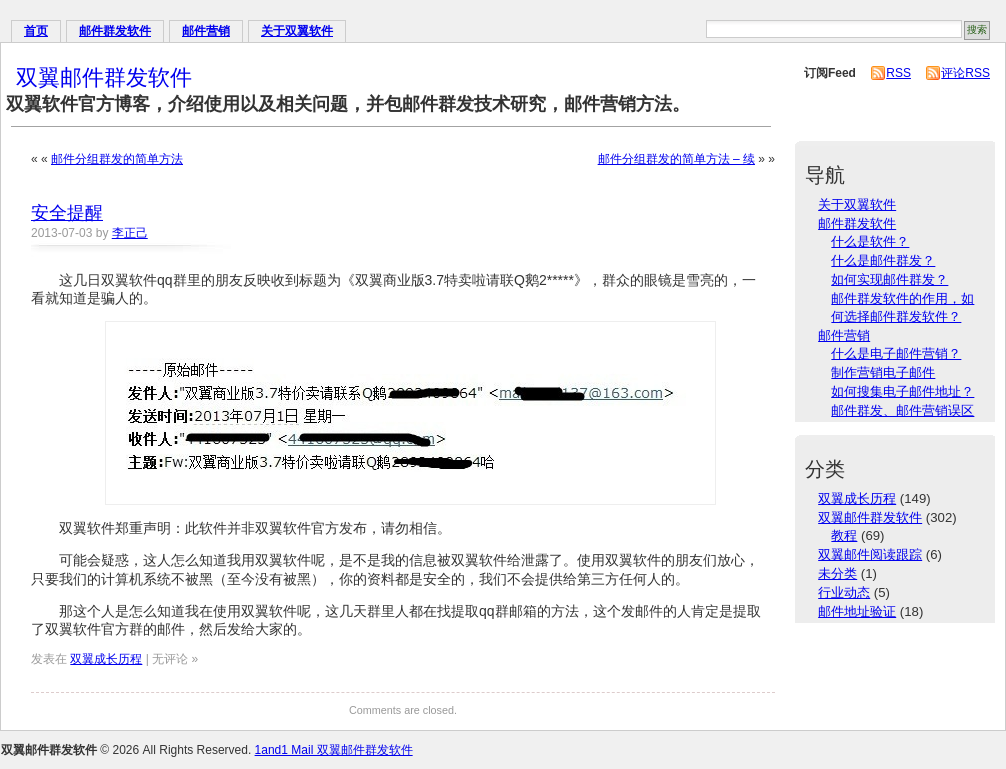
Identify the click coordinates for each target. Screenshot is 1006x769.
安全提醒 (67, 213)
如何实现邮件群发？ (889, 279)
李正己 (130, 233)
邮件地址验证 (857, 611)
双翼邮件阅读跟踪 (870, 554)
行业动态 (844, 592)
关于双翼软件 (297, 31)
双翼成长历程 (106, 659)
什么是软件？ (870, 241)
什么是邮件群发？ (883, 260)
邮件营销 (206, 31)
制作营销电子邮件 (883, 372)
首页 (36, 31)
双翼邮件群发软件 (104, 77)
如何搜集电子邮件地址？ (902, 391)
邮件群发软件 (115, 31)
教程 (844, 535)
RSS (898, 73)
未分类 (837, 573)
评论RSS (965, 73)
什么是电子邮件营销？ (896, 353)
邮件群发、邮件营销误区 (902, 410)
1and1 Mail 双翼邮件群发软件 (334, 750)
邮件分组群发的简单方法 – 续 (676, 159)
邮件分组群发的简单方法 (117, 159)
